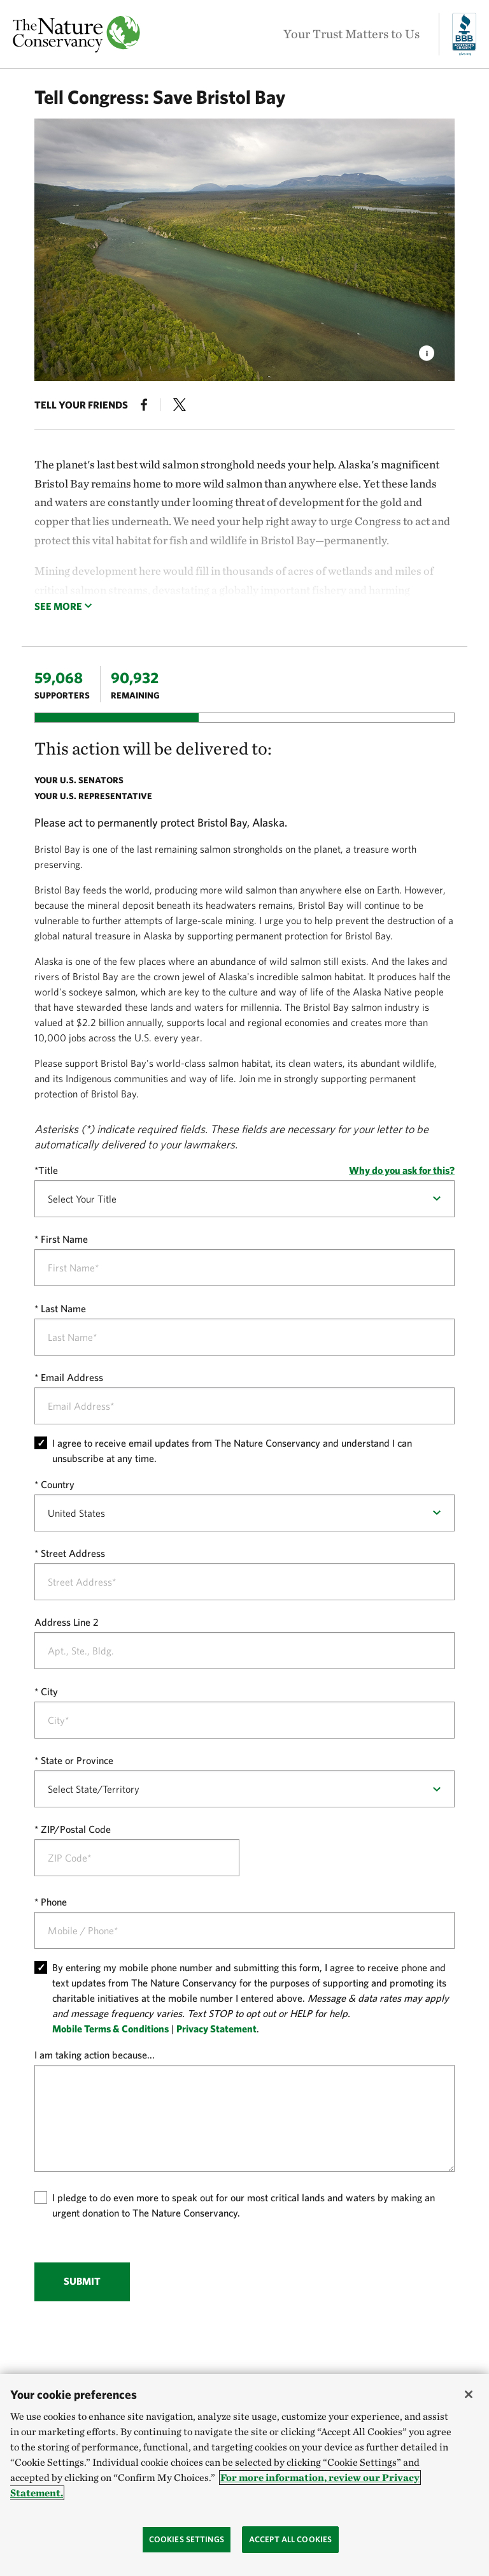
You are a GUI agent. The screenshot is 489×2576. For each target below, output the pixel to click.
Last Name (63, 1308)
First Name (64, 1239)
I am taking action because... (94, 2054)
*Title (46, 1170)
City (49, 1691)
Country (57, 1484)
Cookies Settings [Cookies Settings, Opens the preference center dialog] (186, 2539)
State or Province (77, 1760)
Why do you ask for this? (402, 1170)
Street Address (73, 1553)
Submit (82, 2281)
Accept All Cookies (290, 2539)
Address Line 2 (66, 1622)
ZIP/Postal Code (76, 1829)
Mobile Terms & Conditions (110, 2028)
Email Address (72, 1377)
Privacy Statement (216, 2028)
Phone (54, 1901)
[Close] (469, 2394)
